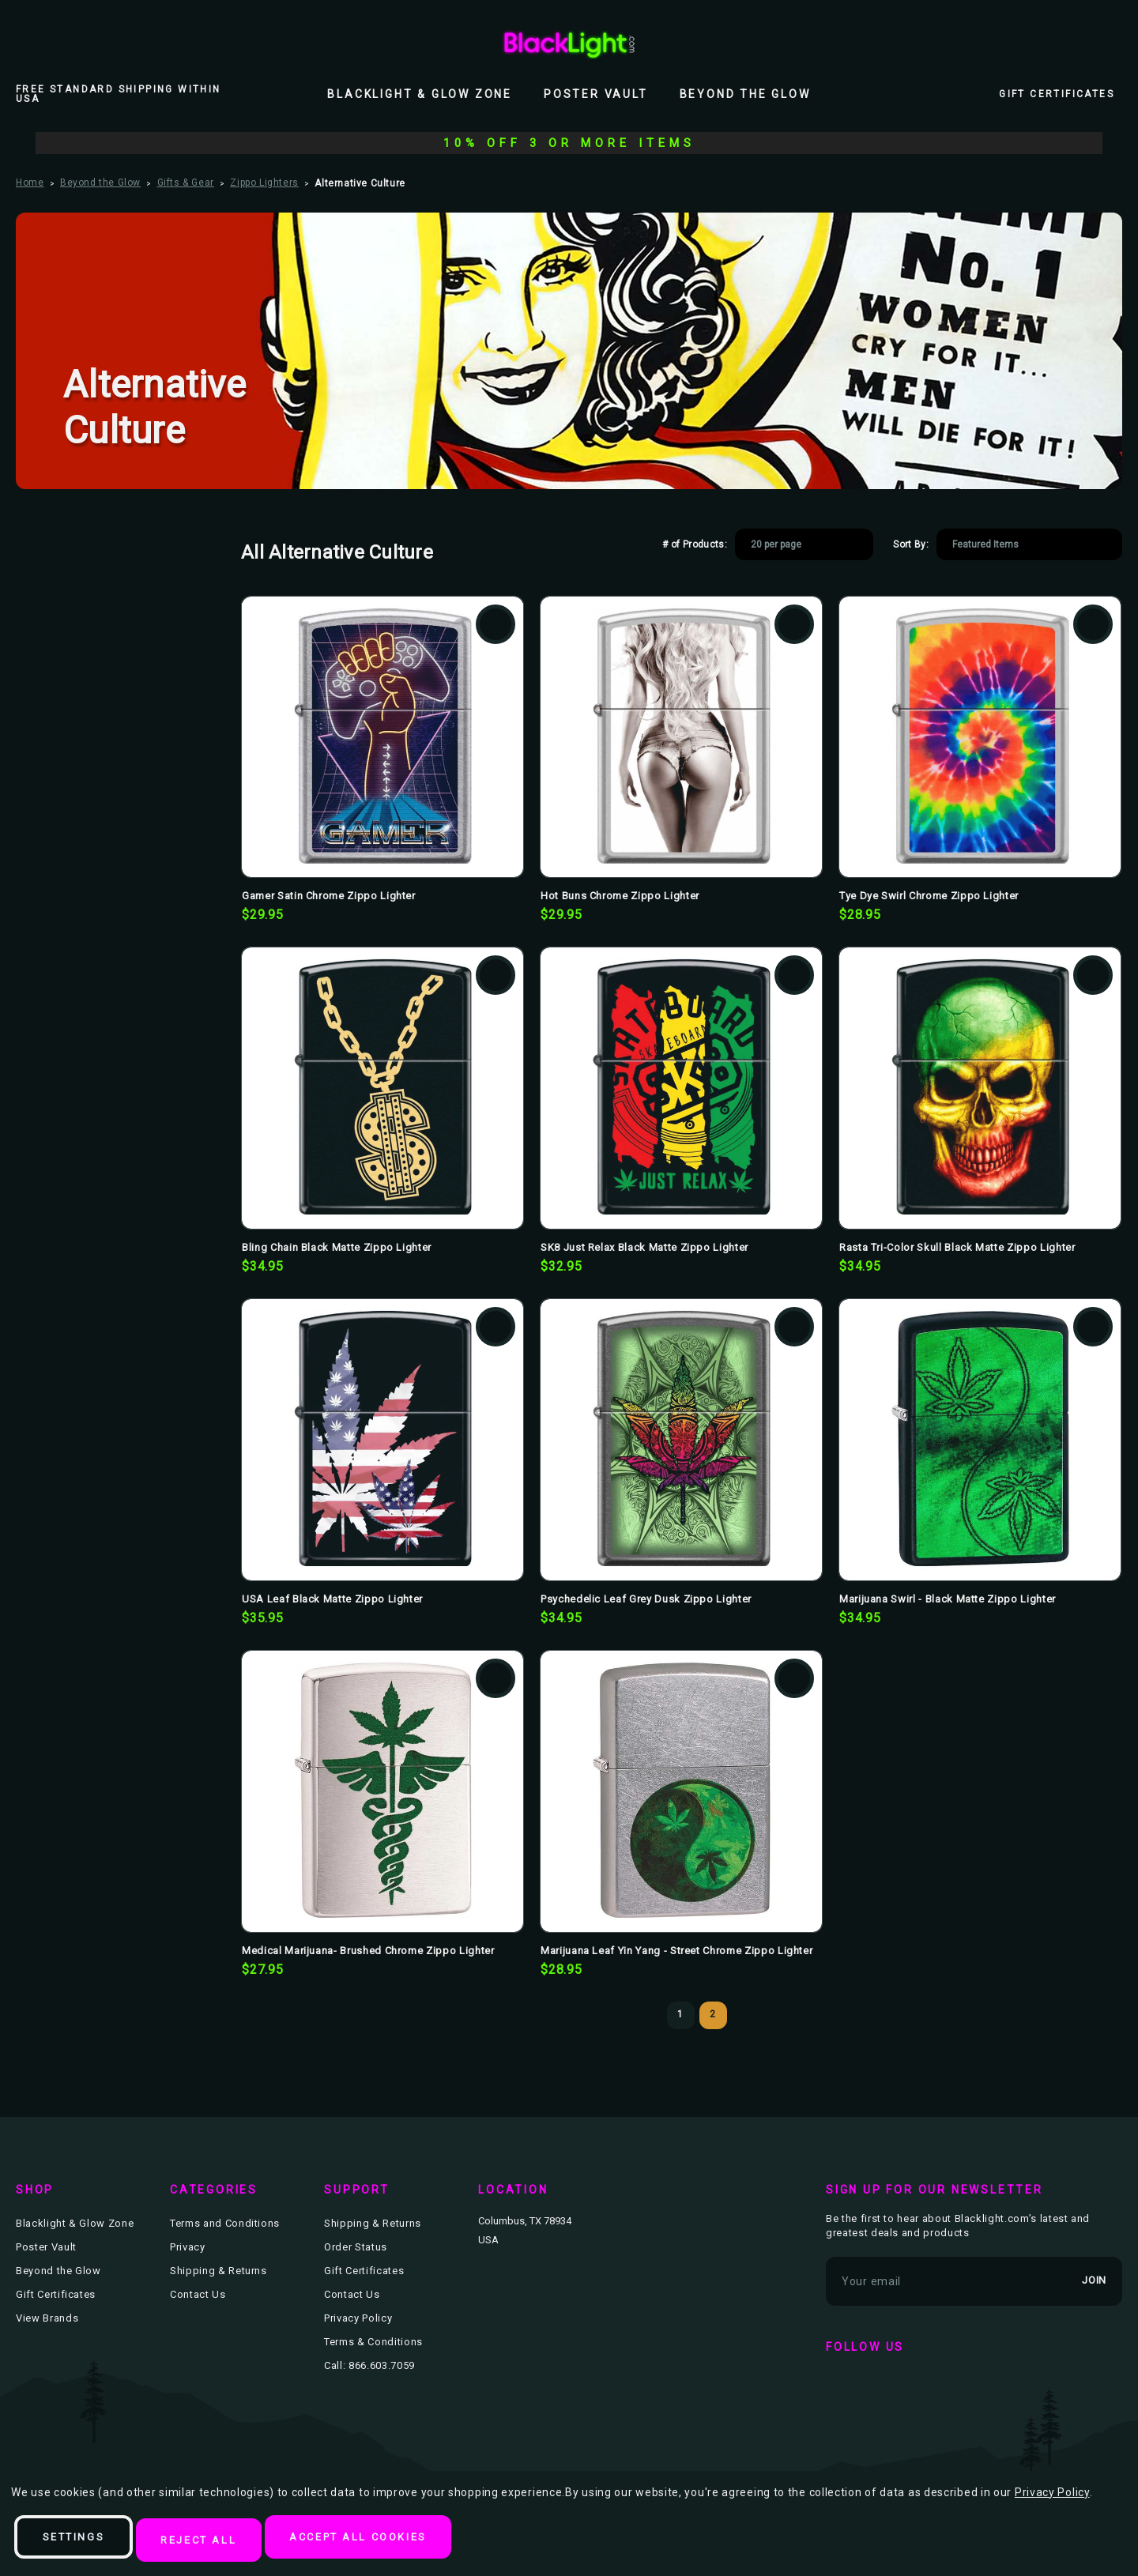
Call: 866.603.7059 (369, 2365)
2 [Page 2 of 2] (713, 2014)
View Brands (47, 2318)
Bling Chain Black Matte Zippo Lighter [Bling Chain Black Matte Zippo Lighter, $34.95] (336, 1247)
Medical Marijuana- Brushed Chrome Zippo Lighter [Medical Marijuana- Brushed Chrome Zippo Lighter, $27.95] (368, 1950)
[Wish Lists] (1078, 43)
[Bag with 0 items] (1112, 43)
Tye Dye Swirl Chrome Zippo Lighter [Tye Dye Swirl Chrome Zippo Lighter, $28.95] (929, 896)
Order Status (355, 2247)
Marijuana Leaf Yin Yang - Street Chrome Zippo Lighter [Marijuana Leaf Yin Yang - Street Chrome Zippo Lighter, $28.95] (676, 1950)
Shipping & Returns (218, 2271)
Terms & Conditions (373, 2342)
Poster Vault (596, 94)
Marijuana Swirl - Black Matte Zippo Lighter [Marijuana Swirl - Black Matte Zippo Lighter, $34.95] (947, 1599)
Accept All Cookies (414, 2541)
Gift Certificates (1056, 94)
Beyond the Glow (745, 94)
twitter (887, 2387)
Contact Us (198, 2294)
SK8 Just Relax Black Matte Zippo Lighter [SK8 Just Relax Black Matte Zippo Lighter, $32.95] (644, 1247)
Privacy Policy (358, 2318)
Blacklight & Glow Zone (419, 94)
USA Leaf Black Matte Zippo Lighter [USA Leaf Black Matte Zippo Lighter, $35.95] (332, 1599)
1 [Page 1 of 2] (680, 2014)
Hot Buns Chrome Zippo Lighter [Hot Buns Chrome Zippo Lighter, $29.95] (620, 896)
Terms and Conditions (225, 2223)
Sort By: (911, 544)
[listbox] (804, 544)
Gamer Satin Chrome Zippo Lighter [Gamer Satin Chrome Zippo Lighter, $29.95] (329, 896)
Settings (85, 2541)
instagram (933, 2387)
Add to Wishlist (495, 624)
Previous (648, 2016)
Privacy (187, 2247)
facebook (841, 2387)
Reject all (231, 2541)
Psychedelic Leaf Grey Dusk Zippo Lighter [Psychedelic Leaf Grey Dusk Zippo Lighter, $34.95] (646, 1599)
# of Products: (694, 544)
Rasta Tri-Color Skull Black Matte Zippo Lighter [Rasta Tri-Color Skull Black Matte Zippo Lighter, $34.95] (957, 1247)
